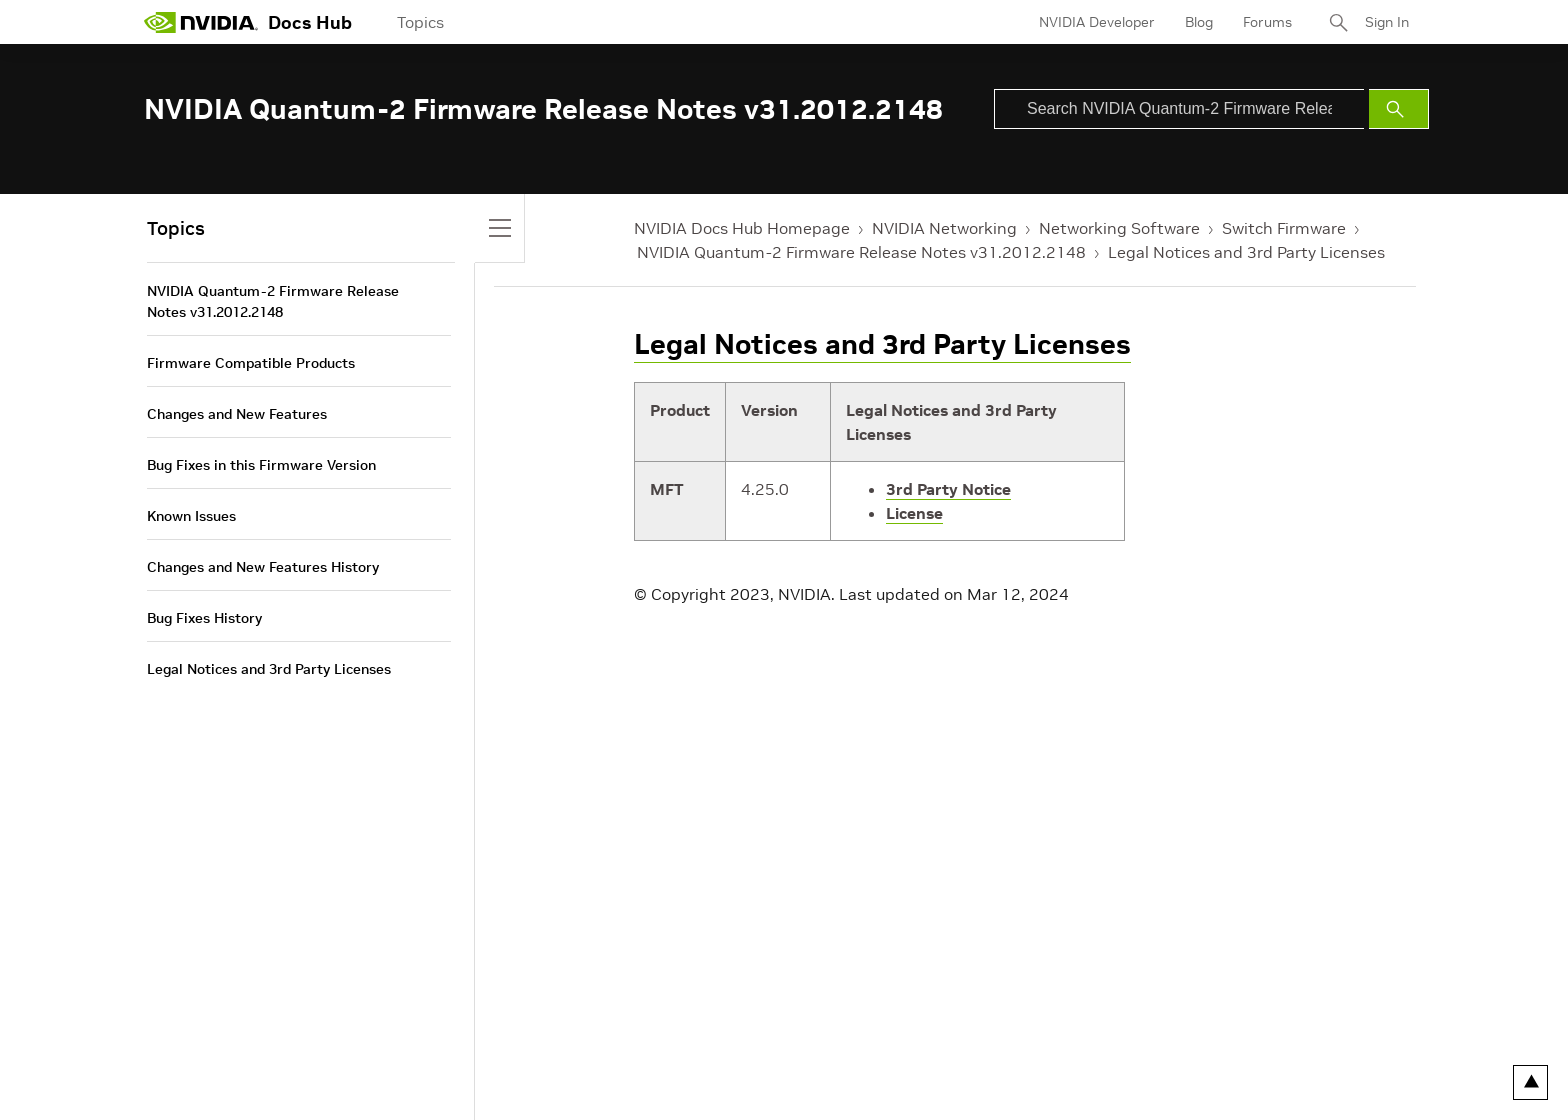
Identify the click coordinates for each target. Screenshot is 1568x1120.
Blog (1199, 22)
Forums (1267, 22)
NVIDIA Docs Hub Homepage (742, 228)
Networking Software (1119, 228)
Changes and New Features (237, 414)
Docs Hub (310, 22)
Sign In (1387, 22)
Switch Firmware (1284, 228)
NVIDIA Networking (944, 228)
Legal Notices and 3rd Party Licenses (1246, 252)
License (914, 513)
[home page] (201, 22)
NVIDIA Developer (1097, 22)
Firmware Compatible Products (251, 363)
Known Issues (191, 516)
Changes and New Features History (263, 567)
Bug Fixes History (204, 618)
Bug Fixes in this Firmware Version (261, 465)
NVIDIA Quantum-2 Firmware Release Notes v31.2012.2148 (861, 252)
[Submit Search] (1399, 109)
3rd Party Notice (948, 489)
